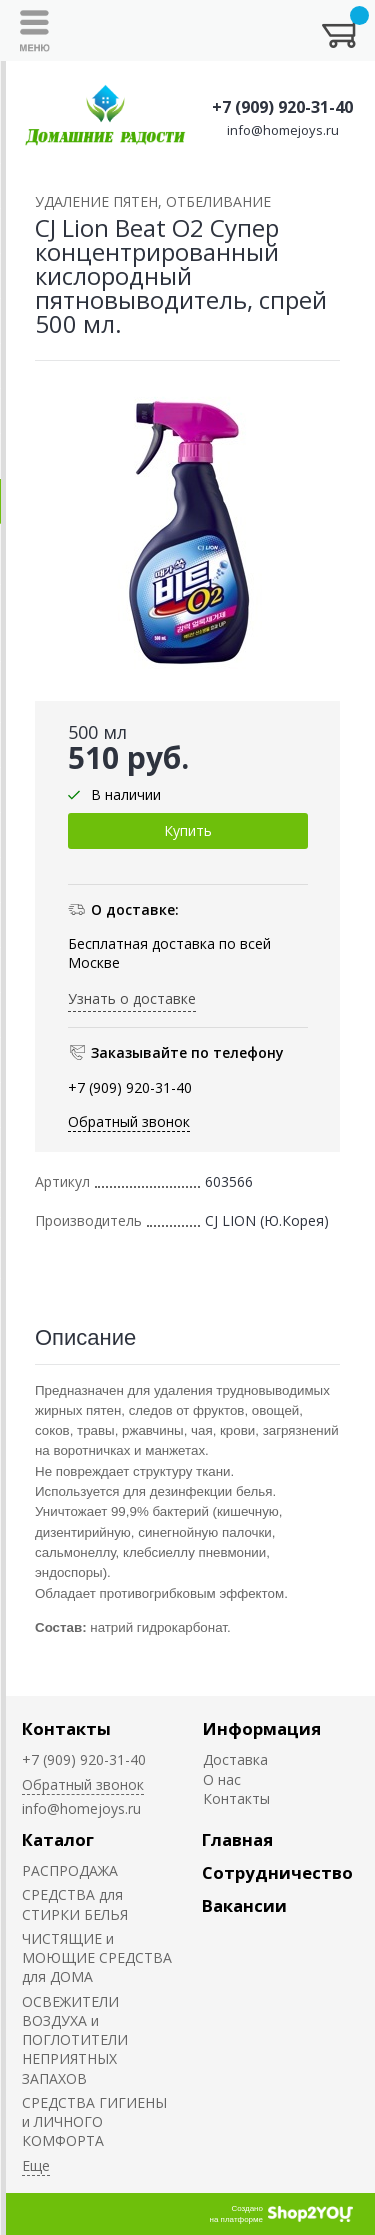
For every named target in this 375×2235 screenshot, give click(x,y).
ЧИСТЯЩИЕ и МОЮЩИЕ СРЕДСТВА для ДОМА (97, 1958)
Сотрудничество (277, 1872)
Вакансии (244, 1905)
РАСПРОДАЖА (70, 1870)
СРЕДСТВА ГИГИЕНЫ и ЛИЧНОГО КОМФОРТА (94, 2122)
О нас (222, 1779)
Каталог (58, 1839)
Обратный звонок (129, 1121)
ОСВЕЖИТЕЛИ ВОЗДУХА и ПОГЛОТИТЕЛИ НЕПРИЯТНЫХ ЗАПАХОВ (75, 2040)
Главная (237, 1839)
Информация (262, 1728)
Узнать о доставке (132, 998)
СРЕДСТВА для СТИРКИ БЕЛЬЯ (75, 1904)
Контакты (66, 1728)
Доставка (235, 1759)
